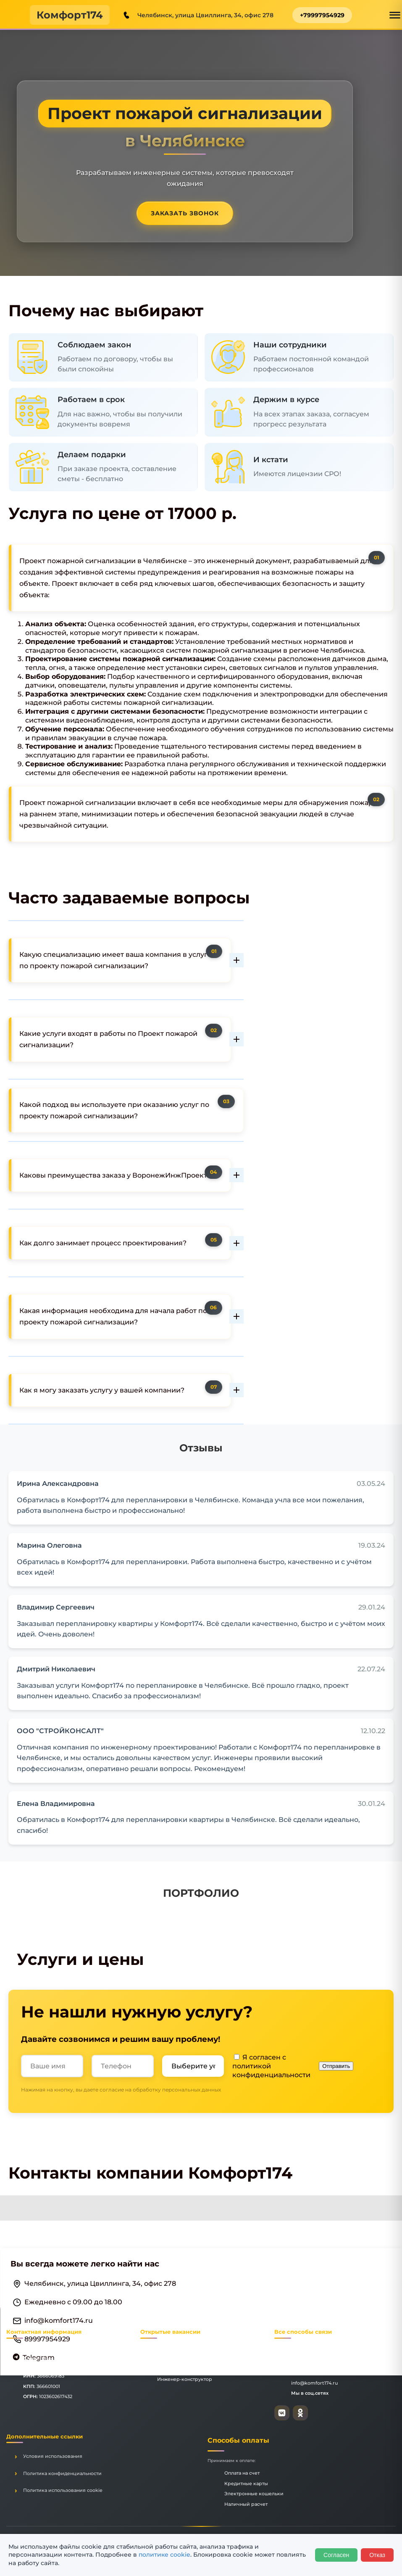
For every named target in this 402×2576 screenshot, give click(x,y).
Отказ (377, 2555)
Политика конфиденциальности (62, 2473)
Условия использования (52, 2456)
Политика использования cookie (62, 2490)
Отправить (336, 2066)
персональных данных (191, 2089)
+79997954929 (322, 15)
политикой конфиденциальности (271, 2070)
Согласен (336, 2555)
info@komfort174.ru (58, 2320)
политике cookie (164, 2554)
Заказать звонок (185, 213)
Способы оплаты (238, 2440)
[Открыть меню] (395, 15)
